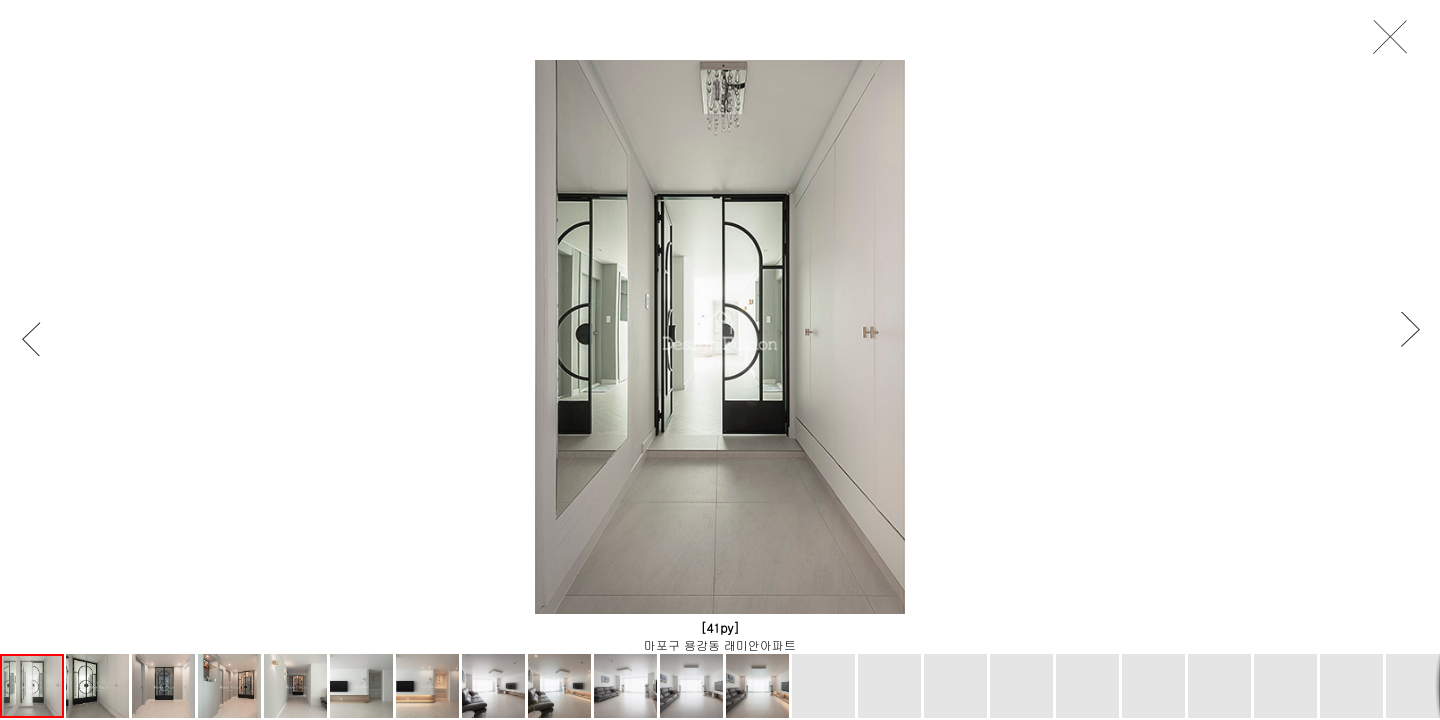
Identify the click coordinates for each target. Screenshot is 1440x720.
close (1396, 37)
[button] (40, 338)
